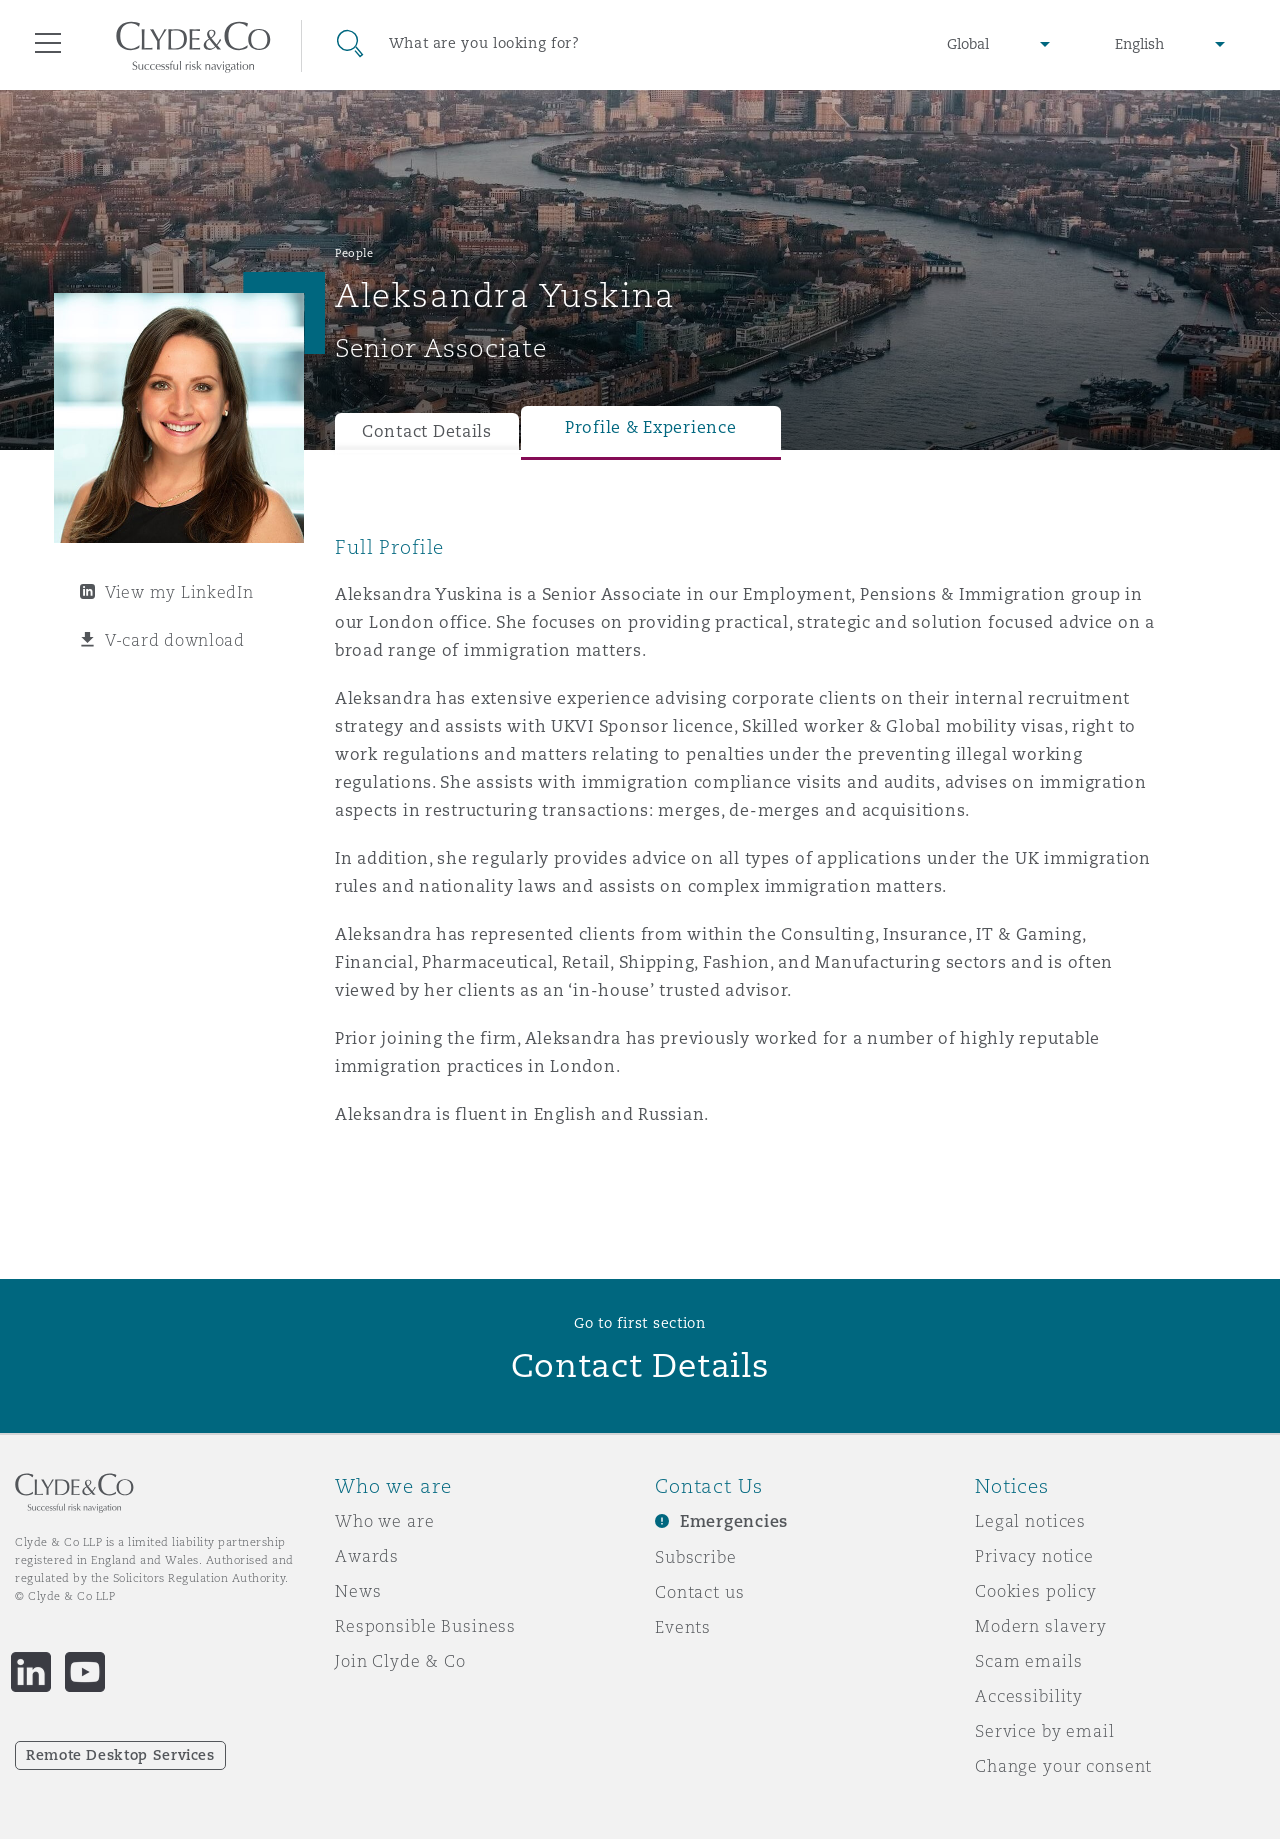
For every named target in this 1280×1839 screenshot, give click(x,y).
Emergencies (734, 1521)
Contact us (700, 1592)
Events (683, 1627)
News (358, 1591)
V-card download (175, 640)
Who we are (385, 1521)
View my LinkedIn (179, 592)
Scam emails (1028, 1661)
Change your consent (1063, 1766)
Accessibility (1029, 1696)
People (354, 253)
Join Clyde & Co (400, 1661)
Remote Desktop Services (120, 1755)
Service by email (1045, 1731)
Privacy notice (1034, 1556)
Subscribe (696, 1557)
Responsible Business (425, 1626)
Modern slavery (1041, 1626)
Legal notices (1030, 1521)
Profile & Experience (651, 427)
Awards (367, 1556)
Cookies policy (1036, 1591)
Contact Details (427, 431)
